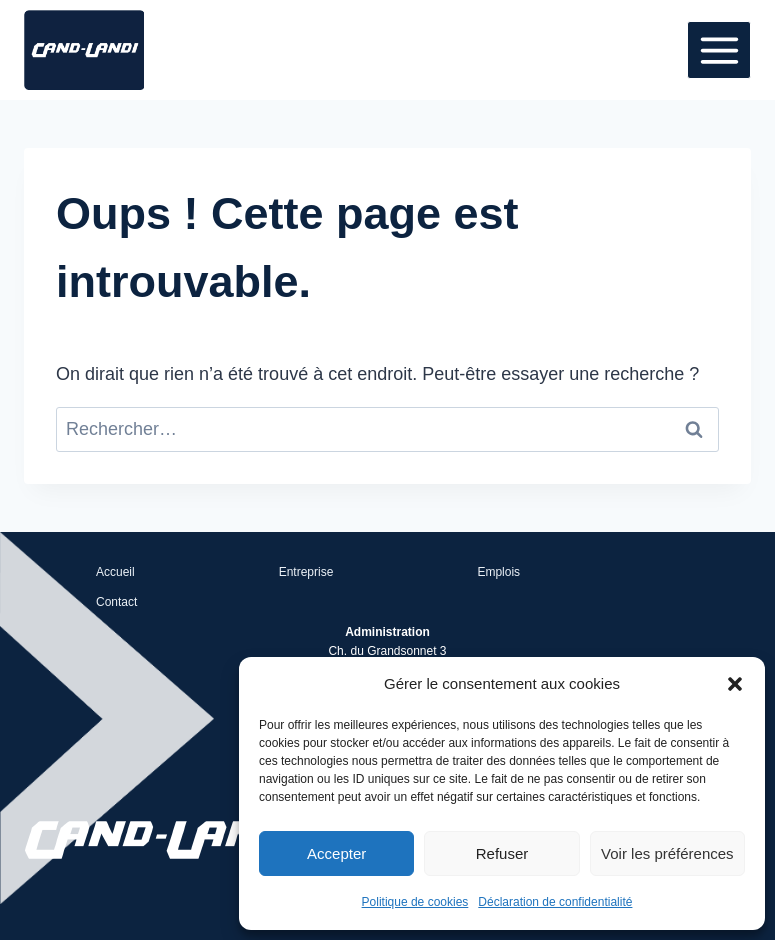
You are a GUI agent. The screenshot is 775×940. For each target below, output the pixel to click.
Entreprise (306, 572)
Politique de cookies (415, 902)
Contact (116, 602)
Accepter (336, 853)
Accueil (115, 572)
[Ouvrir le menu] (719, 50)
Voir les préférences (667, 853)
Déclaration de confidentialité (555, 902)
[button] (735, 684)
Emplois (498, 572)
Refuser (502, 853)
